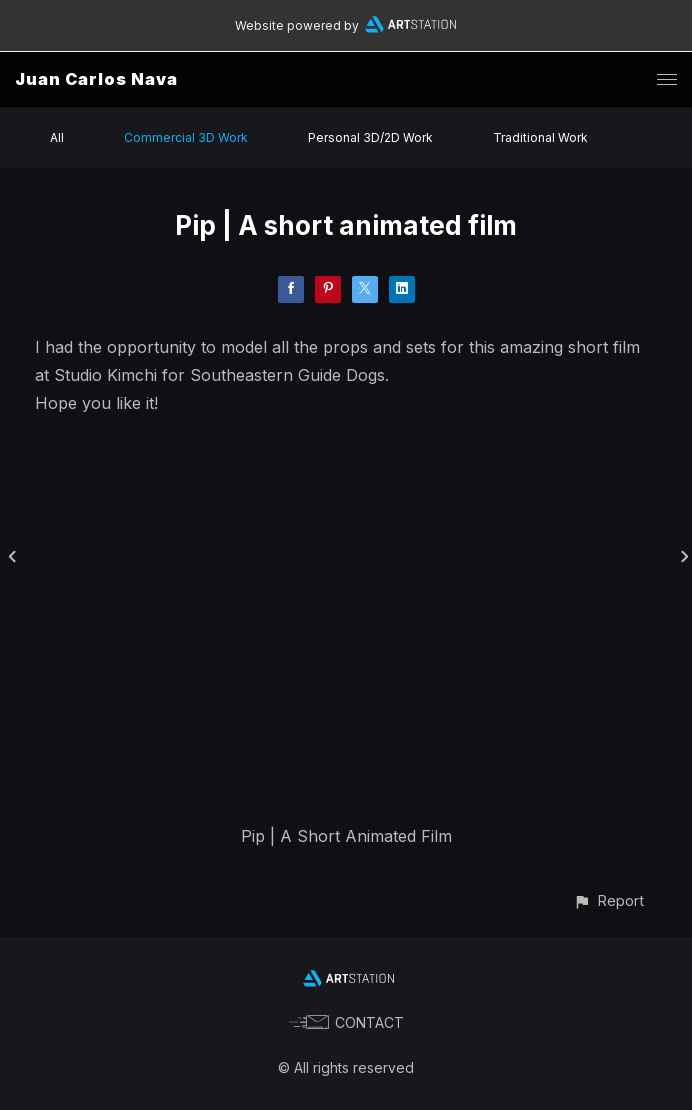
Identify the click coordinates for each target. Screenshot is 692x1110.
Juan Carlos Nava (96, 79)
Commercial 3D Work (186, 137)
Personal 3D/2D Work (370, 137)
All (57, 137)
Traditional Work (540, 137)
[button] (608, 900)
